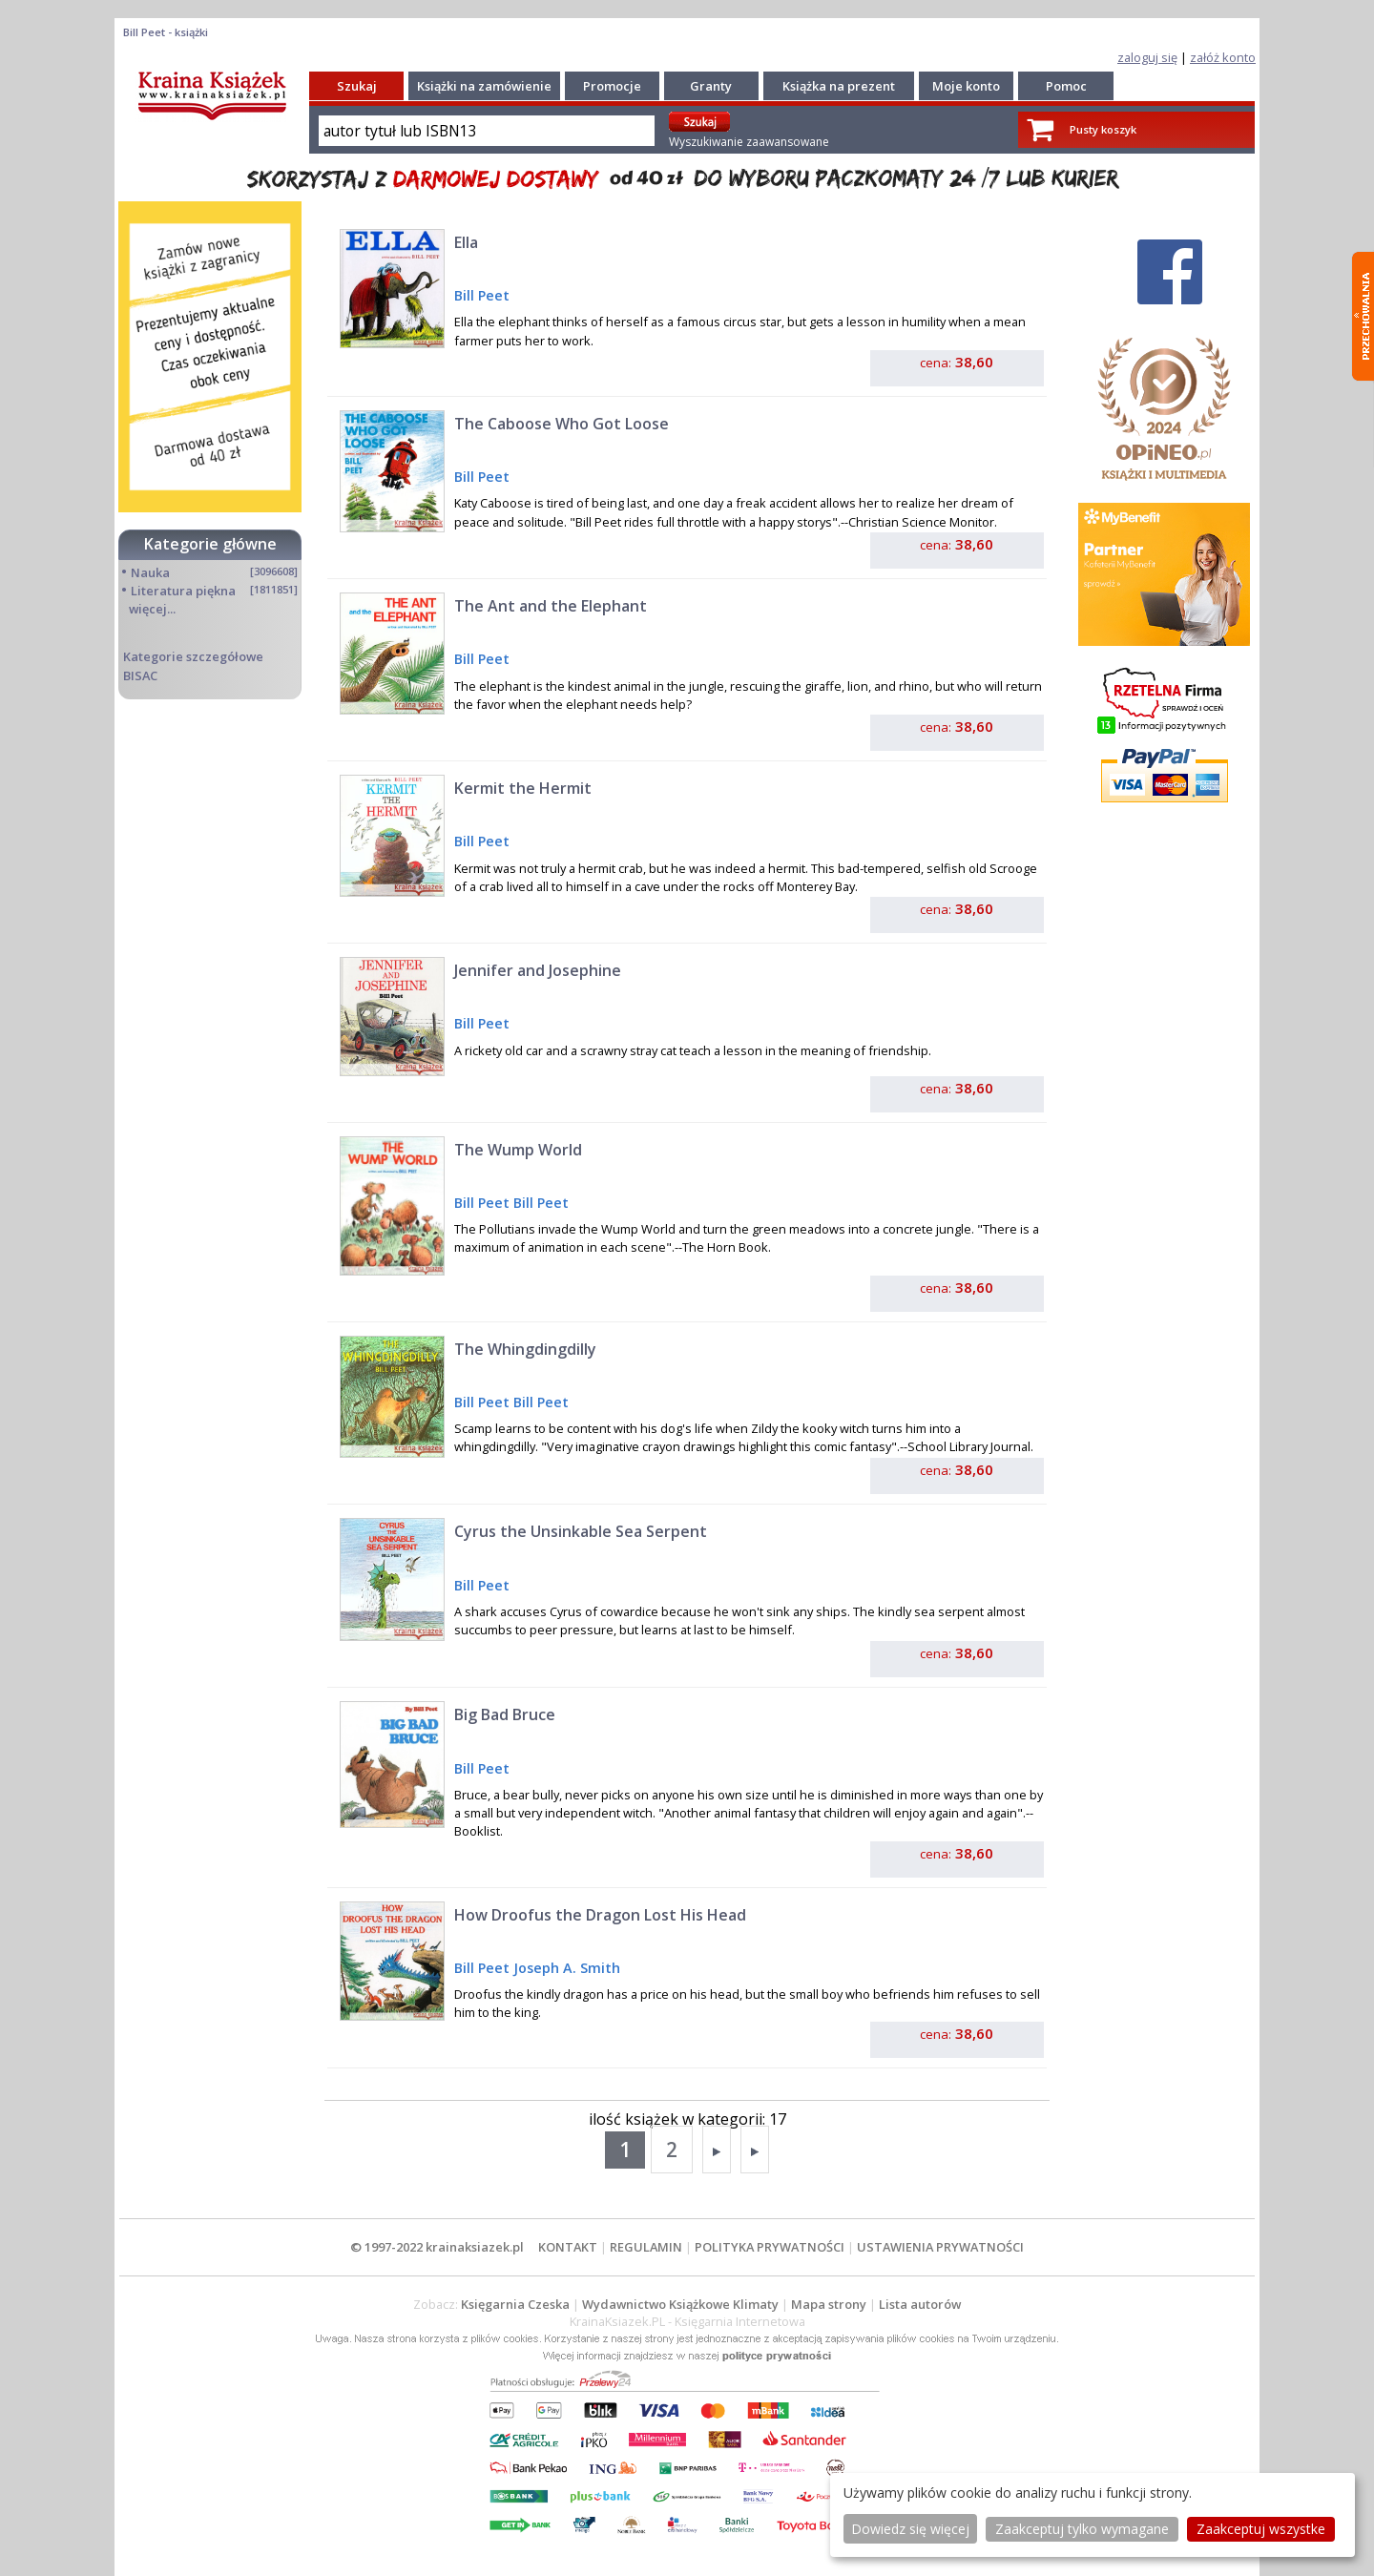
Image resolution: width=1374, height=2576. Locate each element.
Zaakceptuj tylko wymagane (1082, 2529)
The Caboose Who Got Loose (561, 423)
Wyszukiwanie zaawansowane (749, 142)
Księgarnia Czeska (515, 2304)
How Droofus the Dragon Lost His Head (600, 1914)
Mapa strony (828, 2304)
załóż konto (1223, 57)
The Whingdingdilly (525, 1349)
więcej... (152, 608)
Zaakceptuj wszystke (1261, 2529)
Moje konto (966, 85)
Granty (711, 85)
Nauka (150, 572)
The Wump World (518, 1149)
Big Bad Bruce (504, 1714)
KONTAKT (567, 2246)
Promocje (612, 85)
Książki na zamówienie (484, 85)
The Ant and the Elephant (550, 605)
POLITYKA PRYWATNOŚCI (769, 2246)
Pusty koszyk (1103, 129)
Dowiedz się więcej (910, 2529)
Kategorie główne (210, 543)
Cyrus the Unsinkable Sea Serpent (580, 1531)
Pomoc (1066, 85)
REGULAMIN (646, 2246)
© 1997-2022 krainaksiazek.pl (437, 2246)
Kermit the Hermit (523, 788)
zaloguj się (1147, 57)
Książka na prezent (838, 85)
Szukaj (357, 85)
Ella (466, 242)
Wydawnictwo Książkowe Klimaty (680, 2304)
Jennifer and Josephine (537, 970)
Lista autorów (920, 2304)
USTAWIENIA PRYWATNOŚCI (940, 2246)
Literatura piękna (183, 590)
